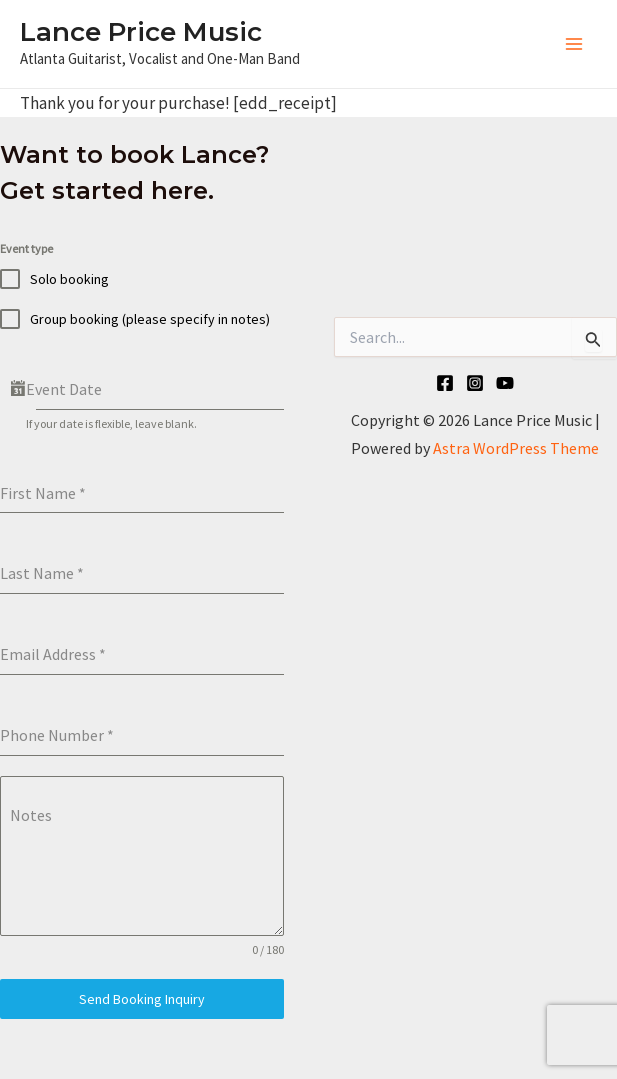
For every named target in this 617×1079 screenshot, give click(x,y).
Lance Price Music (141, 32)
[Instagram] (475, 383)
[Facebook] (445, 383)
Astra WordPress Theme (516, 448)
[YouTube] (505, 383)
